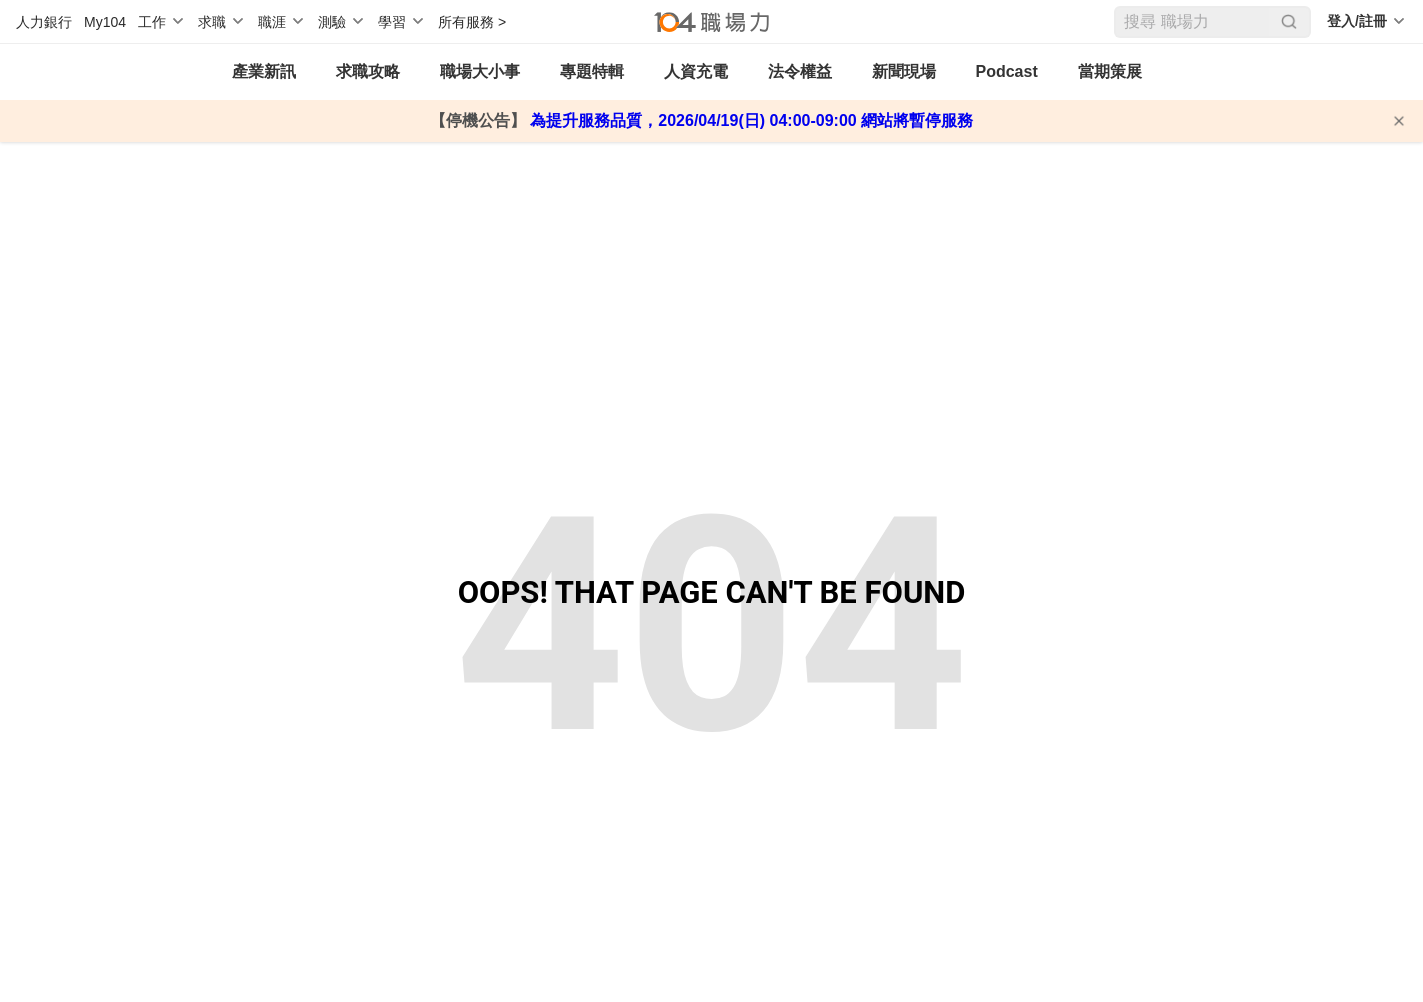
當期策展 (1110, 71)
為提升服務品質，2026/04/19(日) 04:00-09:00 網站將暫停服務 (749, 120)
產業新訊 (264, 71)
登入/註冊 (1357, 21)
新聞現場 (904, 71)
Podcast (1007, 71)
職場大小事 (480, 71)
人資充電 (696, 71)
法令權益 (800, 71)
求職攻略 (368, 71)
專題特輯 (592, 71)
